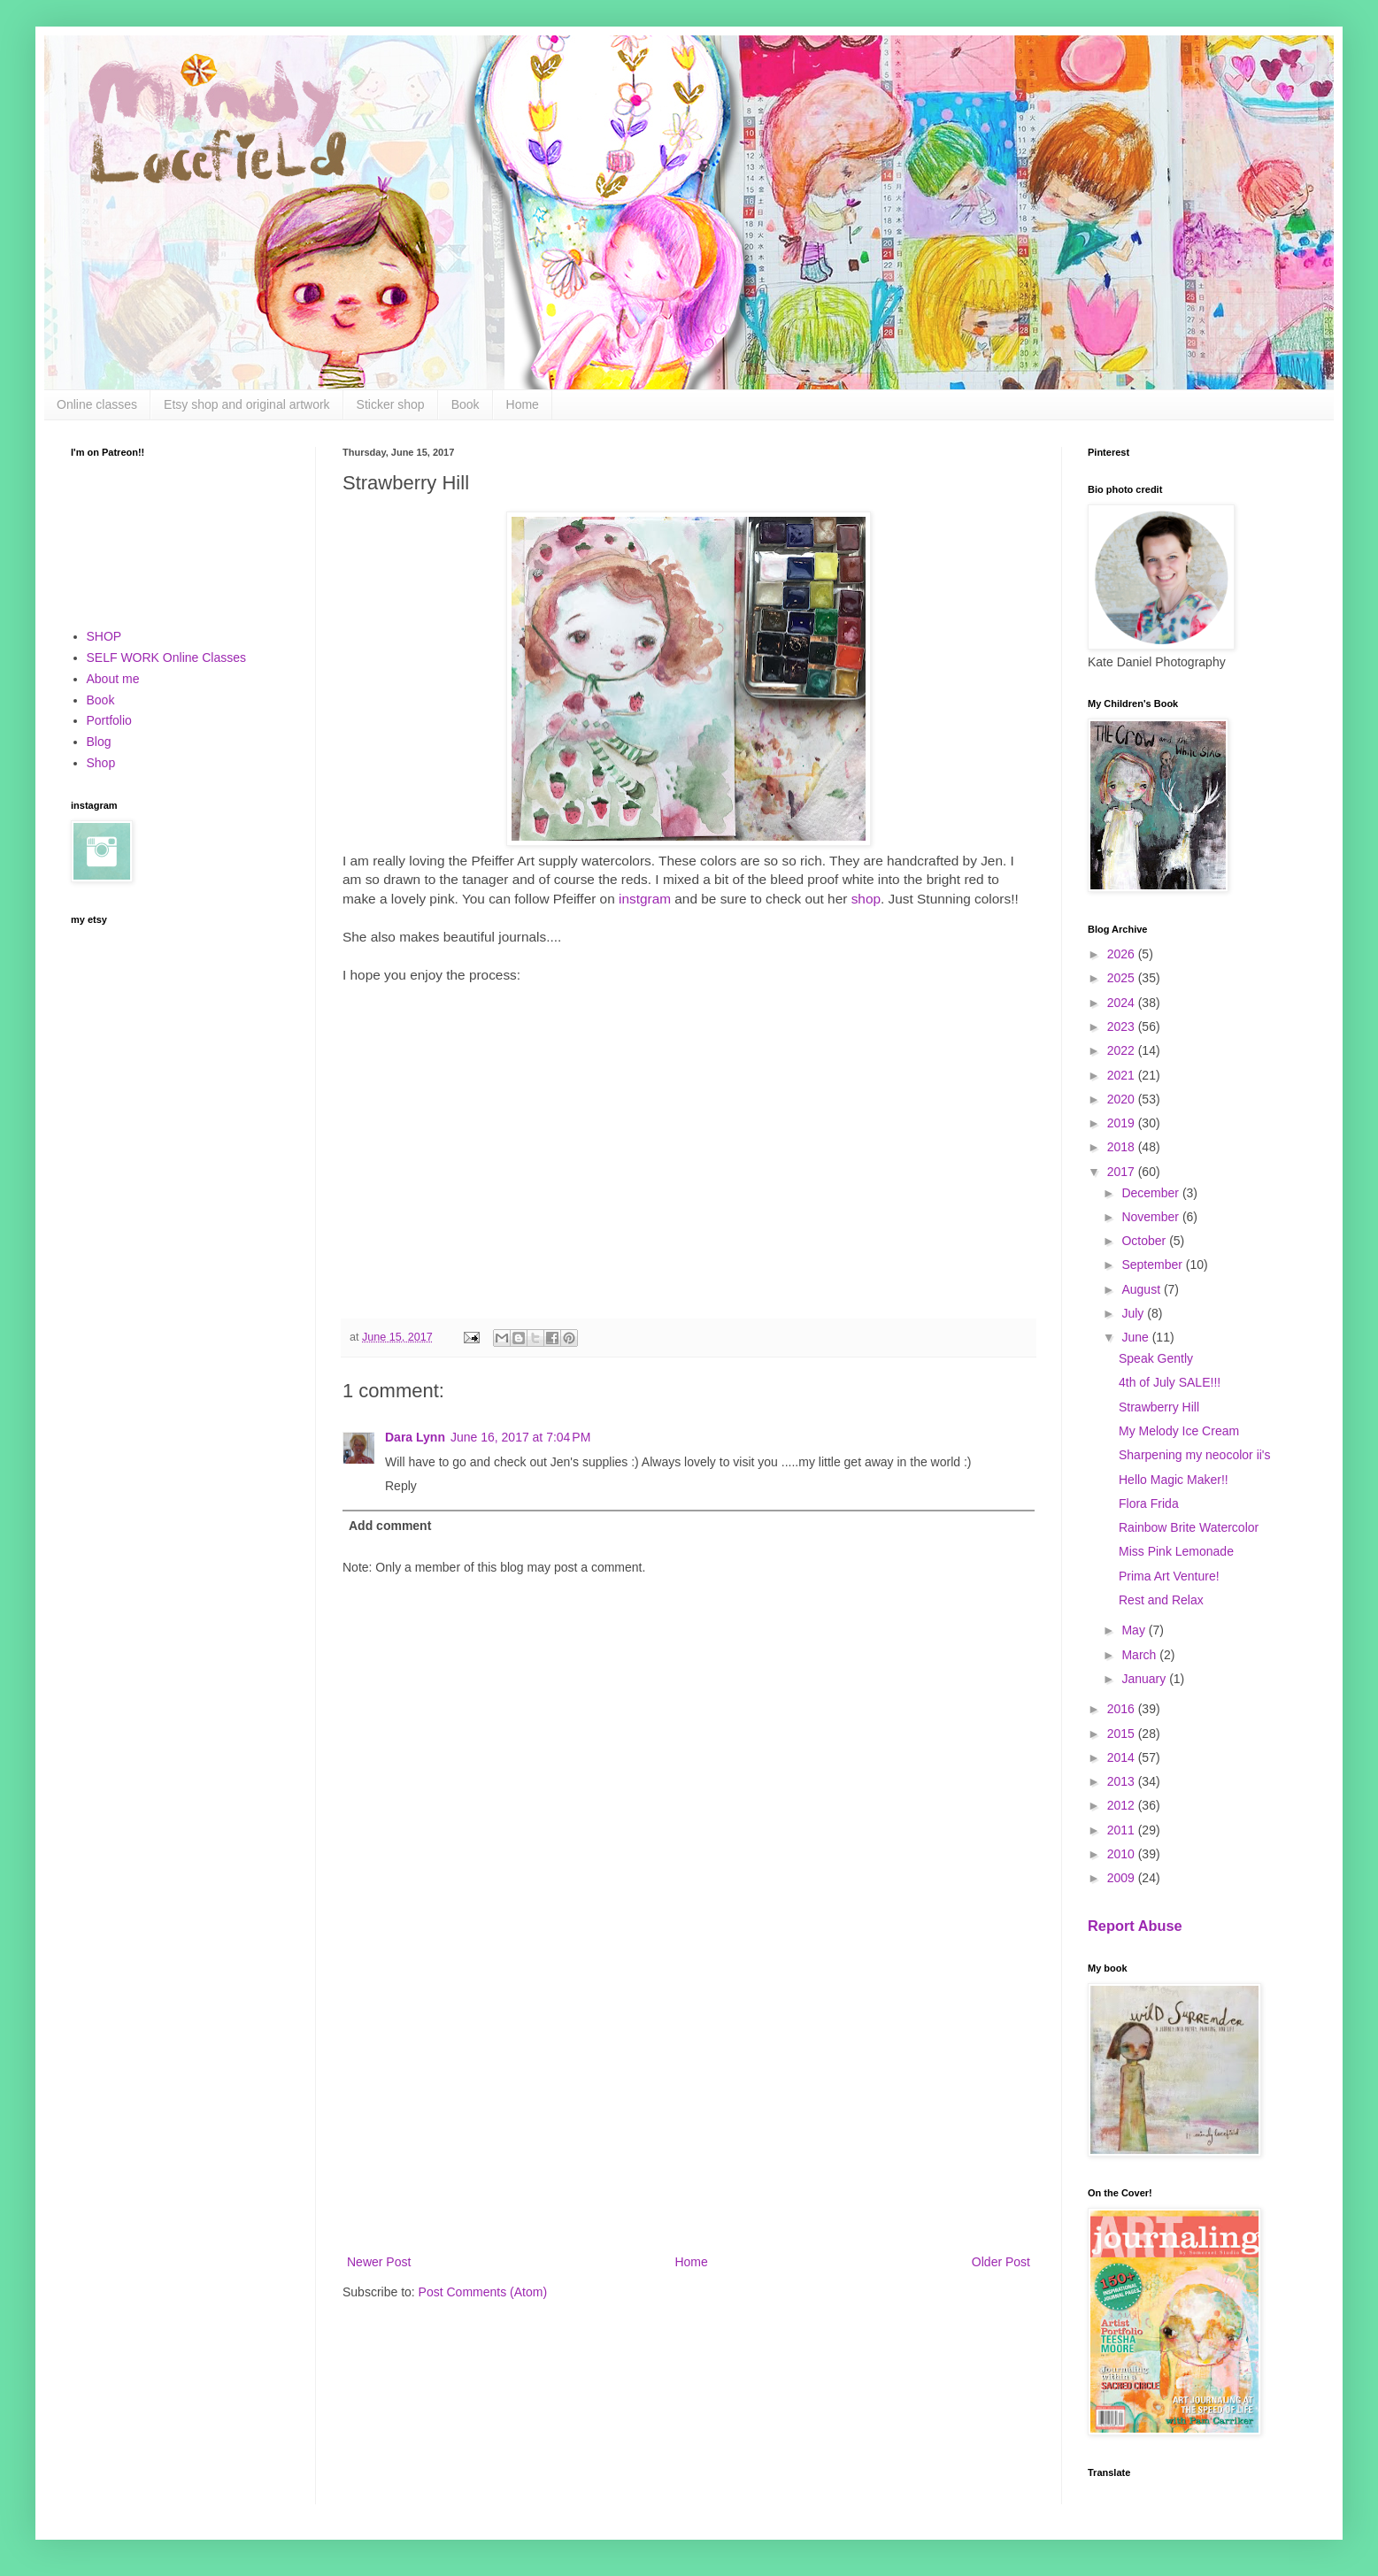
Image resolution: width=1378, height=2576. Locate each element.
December (1151, 1193)
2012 (1122, 1805)
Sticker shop (391, 404)
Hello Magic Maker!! (1173, 1480)
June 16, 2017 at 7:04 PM (520, 1437)
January (1145, 1679)
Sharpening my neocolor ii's (1195, 1455)
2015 (1122, 1733)
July (1134, 1313)
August (1142, 1289)
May (1134, 1630)
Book (465, 404)
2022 (1122, 1050)
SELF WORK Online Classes (167, 657)
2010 (1122, 1854)
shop (866, 898)
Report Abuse (1135, 1926)
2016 (1122, 1709)
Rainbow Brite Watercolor (1189, 1527)
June (1136, 1337)
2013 (1122, 1781)
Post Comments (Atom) (483, 2292)
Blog (99, 741)
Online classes (97, 404)
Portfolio (109, 720)
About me (113, 679)
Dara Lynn (415, 1437)
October (1145, 1241)
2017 (1122, 1172)
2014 (1122, 1757)
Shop (101, 763)
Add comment (390, 1526)
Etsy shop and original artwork (247, 404)
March (1140, 1655)
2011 (1122, 1830)
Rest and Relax (1161, 1600)
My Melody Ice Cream (1179, 1431)
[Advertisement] (689, 2105)
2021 (1122, 1075)
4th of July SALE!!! (1169, 1382)
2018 (1122, 1147)
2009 (1122, 1878)
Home (522, 404)
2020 (1122, 1099)
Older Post (1001, 2262)
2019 (1122, 1123)
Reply (401, 1486)
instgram (645, 898)
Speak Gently (1156, 1358)
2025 (1122, 978)
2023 (1122, 1026)
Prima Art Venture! (1169, 1576)
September (1153, 1264)
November (1151, 1217)
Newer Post (379, 2262)
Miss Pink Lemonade (1176, 1551)
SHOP (104, 636)
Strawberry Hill (1159, 1407)
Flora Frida (1149, 1503)
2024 (1122, 1003)
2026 (1122, 954)
